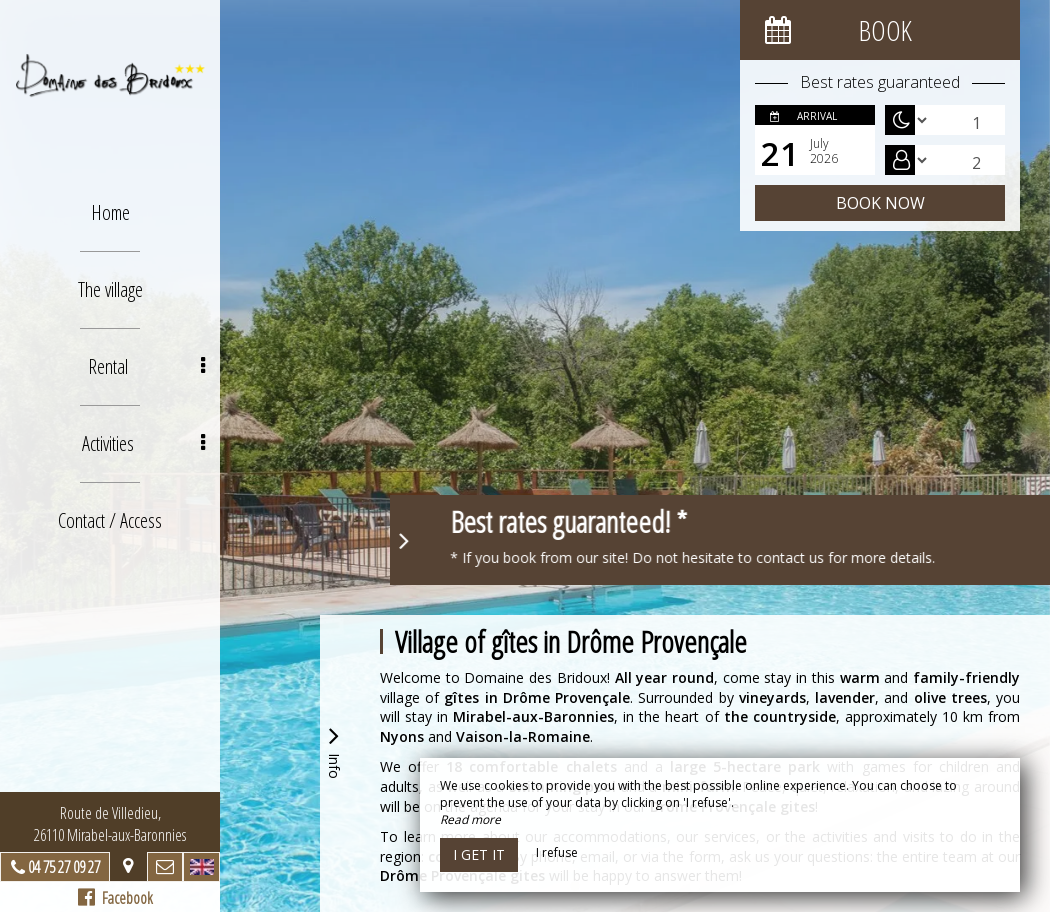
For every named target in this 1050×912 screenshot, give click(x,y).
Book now (880, 203)
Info (334, 750)
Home (110, 212)
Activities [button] (143, 443)
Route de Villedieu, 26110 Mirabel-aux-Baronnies (110, 824)
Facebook (115, 898)
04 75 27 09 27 (64, 867)
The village (110, 289)
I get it (479, 854)
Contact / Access (110, 520)
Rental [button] (146, 366)
